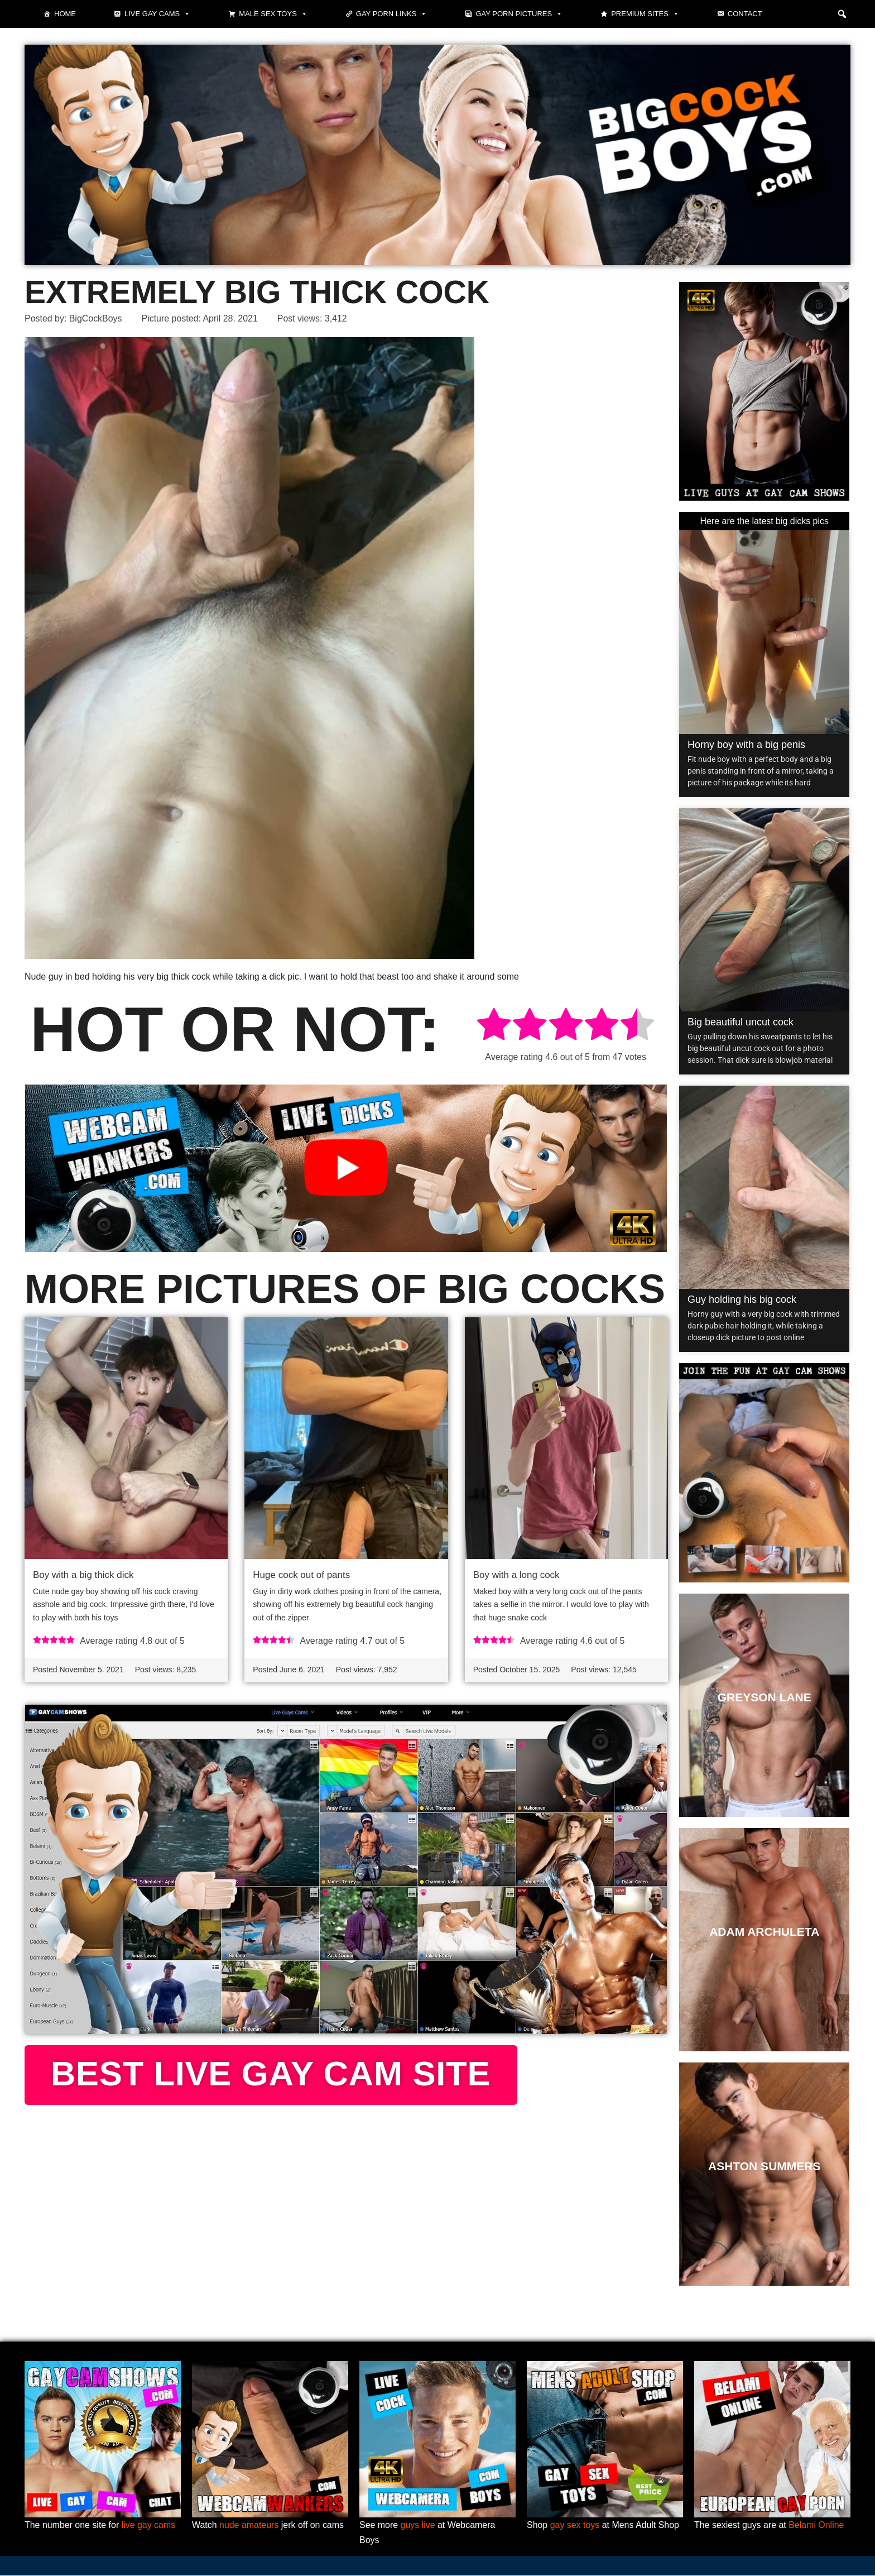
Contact (745, 13)
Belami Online (817, 2525)
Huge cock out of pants (301, 1575)
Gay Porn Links (391, 14)
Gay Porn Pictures (518, 14)
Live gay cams (157, 14)
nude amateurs (249, 2525)
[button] (842, 14)
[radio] (494, 1027)
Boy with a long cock (516, 1575)
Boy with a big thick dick (83, 1575)
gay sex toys (575, 2525)
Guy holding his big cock (742, 1299)
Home (65, 13)
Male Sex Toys (273, 14)
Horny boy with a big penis (746, 744)
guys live (418, 2525)
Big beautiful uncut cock (741, 1022)
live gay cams (149, 2525)
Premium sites (645, 14)
